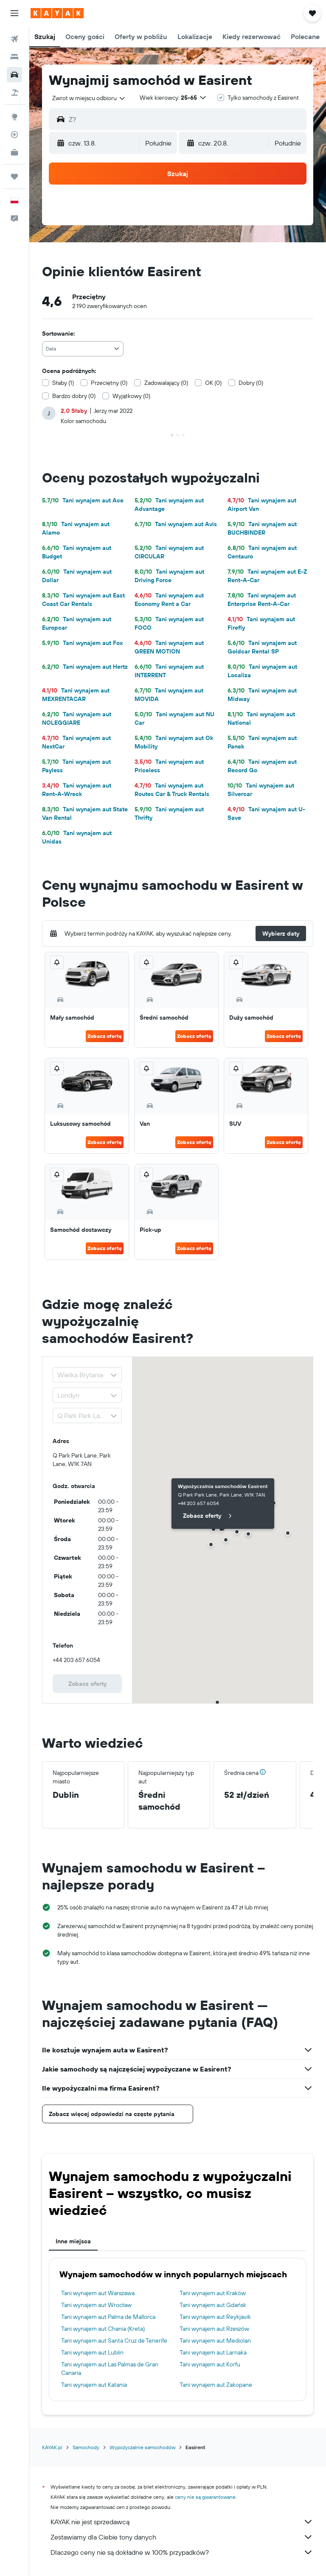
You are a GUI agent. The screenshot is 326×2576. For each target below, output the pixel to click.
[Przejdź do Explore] (14, 116)
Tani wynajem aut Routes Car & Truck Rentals (172, 790)
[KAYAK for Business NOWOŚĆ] (14, 152)
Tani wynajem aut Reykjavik (215, 2317)
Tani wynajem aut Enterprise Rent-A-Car (262, 599)
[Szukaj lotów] (14, 39)
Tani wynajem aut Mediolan (215, 2340)
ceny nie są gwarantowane (205, 2497)
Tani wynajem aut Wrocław (96, 2305)
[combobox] (89, 98)
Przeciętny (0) (109, 383)
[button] (14, 13)
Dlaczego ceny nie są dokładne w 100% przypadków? (182, 2552)
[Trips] (14, 176)
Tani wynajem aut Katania (94, 2384)
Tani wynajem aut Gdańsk (213, 2305)
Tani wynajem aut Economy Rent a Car (169, 599)
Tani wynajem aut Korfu (210, 2364)
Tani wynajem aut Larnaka (213, 2352)
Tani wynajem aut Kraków (213, 2293)
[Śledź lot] (14, 134)
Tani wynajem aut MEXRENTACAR (76, 695)
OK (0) (213, 383)
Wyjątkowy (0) (131, 396)
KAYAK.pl (52, 2447)
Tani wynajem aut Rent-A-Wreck (76, 790)
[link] (87, 1683)
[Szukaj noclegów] (14, 56)
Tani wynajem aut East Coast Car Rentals (83, 599)
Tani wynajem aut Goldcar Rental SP (262, 647)
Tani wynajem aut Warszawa (98, 2293)
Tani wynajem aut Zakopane (216, 2384)
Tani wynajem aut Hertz (85, 666)
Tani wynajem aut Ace (83, 500)
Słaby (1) (63, 383)
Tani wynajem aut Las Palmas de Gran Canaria (109, 2368)
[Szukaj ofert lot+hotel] (14, 92)
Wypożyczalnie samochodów (142, 2447)
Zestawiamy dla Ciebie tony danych (182, 2537)
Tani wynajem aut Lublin (92, 2352)
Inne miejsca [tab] (73, 2241)
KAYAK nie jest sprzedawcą (182, 2522)
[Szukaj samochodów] (14, 74)
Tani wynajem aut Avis (176, 524)
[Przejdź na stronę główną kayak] (57, 13)
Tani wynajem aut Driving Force (169, 576)
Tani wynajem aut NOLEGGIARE (76, 718)
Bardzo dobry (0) (74, 396)
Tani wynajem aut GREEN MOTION (169, 647)
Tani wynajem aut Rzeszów (214, 2328)
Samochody (86, 2447)
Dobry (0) (251, 383)
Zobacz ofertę (104, 1036)
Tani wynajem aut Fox (82, 643)
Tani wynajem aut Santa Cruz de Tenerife (114, 2340)
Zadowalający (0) (166, 383)
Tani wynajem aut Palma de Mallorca (108, 2317)
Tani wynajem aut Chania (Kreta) (103, 2328)
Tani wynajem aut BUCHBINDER (262, 528)
